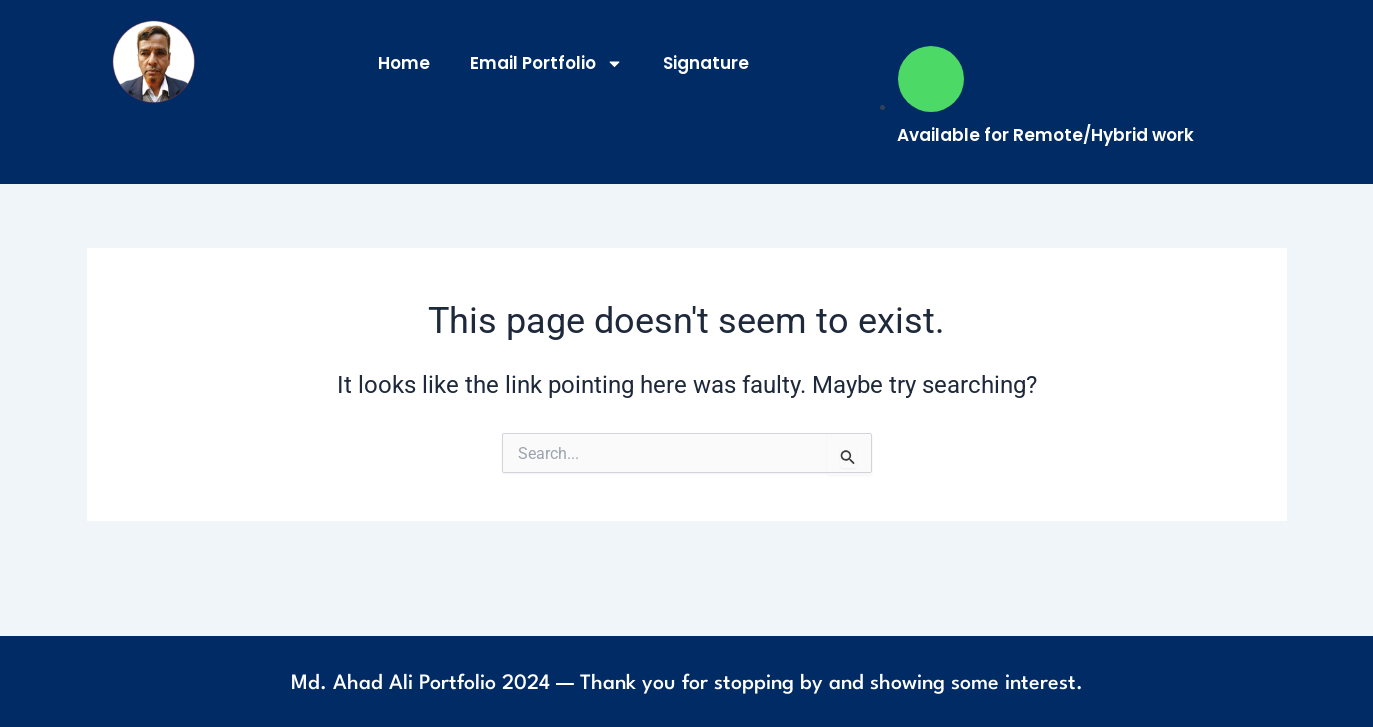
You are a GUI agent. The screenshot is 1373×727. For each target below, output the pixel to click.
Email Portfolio (546, 63)
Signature (706, 63)
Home (404, 63)
